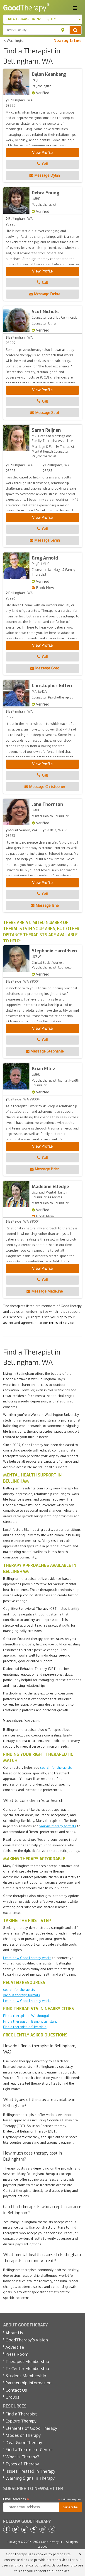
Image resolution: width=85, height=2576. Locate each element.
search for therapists (56, 1767)
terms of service (61, 1323)
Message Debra (44, 294)
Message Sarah (45, 540)
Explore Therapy (21, 2420)
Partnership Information (28, 2382)
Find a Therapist (21, 2413)
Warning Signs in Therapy (30, 2478)
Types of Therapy (22, 2463)
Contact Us (16, 2390)
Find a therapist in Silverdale (24, 2027)
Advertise (14, 2347)
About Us (14, 2332)
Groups (12, 2397)
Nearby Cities (67, 40)
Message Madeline (45, 1291)
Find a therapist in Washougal (26, 2016)
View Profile (42, 152)
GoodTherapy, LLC (53, 2542)
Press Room (16, 2354)
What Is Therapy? (22, 2456)
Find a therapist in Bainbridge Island (30, 2021)
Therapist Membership (27, 2361)
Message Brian (45, 1169)
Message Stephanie (45, 1051)
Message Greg (44, 668)
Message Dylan (44, 175)
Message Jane (45, 905)
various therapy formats (57, 1826)
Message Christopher (44, 786)
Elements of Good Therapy (31, 2428)
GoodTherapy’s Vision (26, 2339)
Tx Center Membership (27, 2368)
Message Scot (44, 412)
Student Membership (25, 2375)
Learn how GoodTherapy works (27, 1958)
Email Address (16, 2499)
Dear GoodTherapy (23, 2442)
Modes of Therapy (23, 2435)
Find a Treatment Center (29, 2449)
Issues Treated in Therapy (30, 2471)
